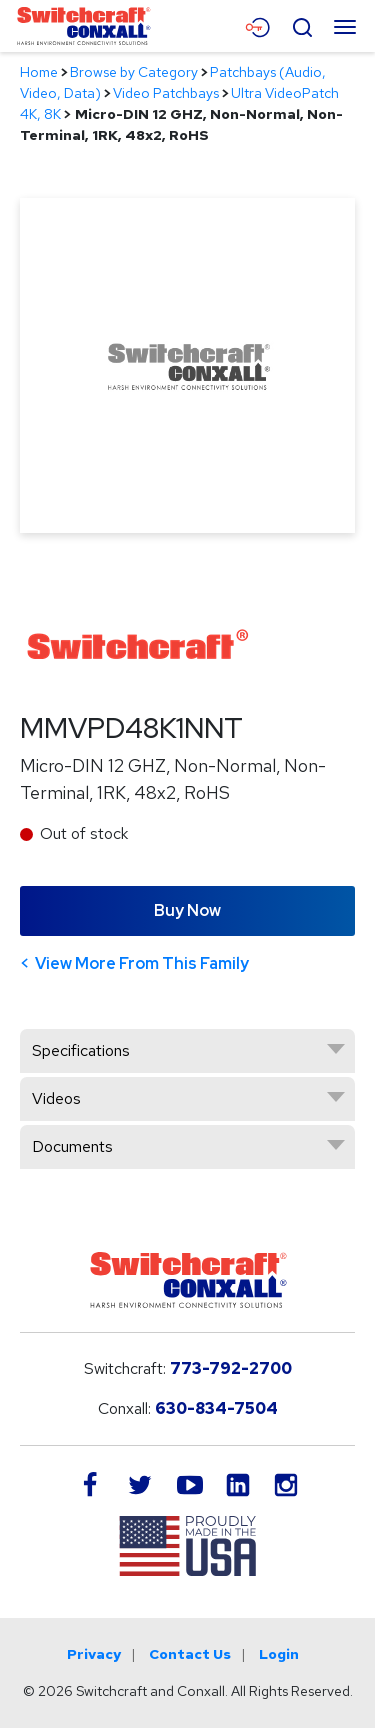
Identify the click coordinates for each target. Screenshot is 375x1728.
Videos (56, 1098)
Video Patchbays (166, 93)
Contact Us (190, 1654)
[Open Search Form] (302, 25)
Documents (72, 1146)
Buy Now (187, 910)
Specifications (81, 1050)
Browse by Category (134, 72)
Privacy (94, 1654)
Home (39, 72)
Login (279, 1654)
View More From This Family (142, 963)
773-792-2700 (231, 1368)
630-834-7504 (216, 1408)
